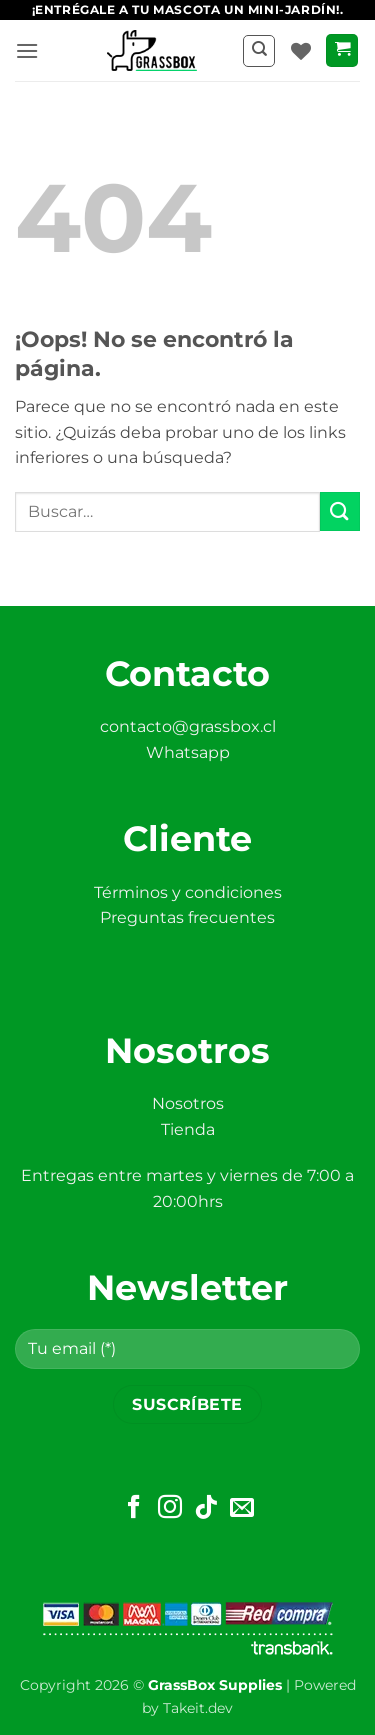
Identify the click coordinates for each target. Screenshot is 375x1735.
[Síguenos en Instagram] (170, 1508)
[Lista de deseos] (301, 51)
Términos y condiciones (188, 892)
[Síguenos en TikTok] (206, 1508)
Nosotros (188, 1103)
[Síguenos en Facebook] (134, 1508)
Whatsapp (188, 752)
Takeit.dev (198, 1708)
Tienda (188, 1129)
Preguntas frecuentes (187, 917)
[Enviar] (340, 511)
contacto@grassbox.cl (188, 726)
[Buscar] (259, 51)
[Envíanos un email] (242, 1508)
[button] (27, 50)
